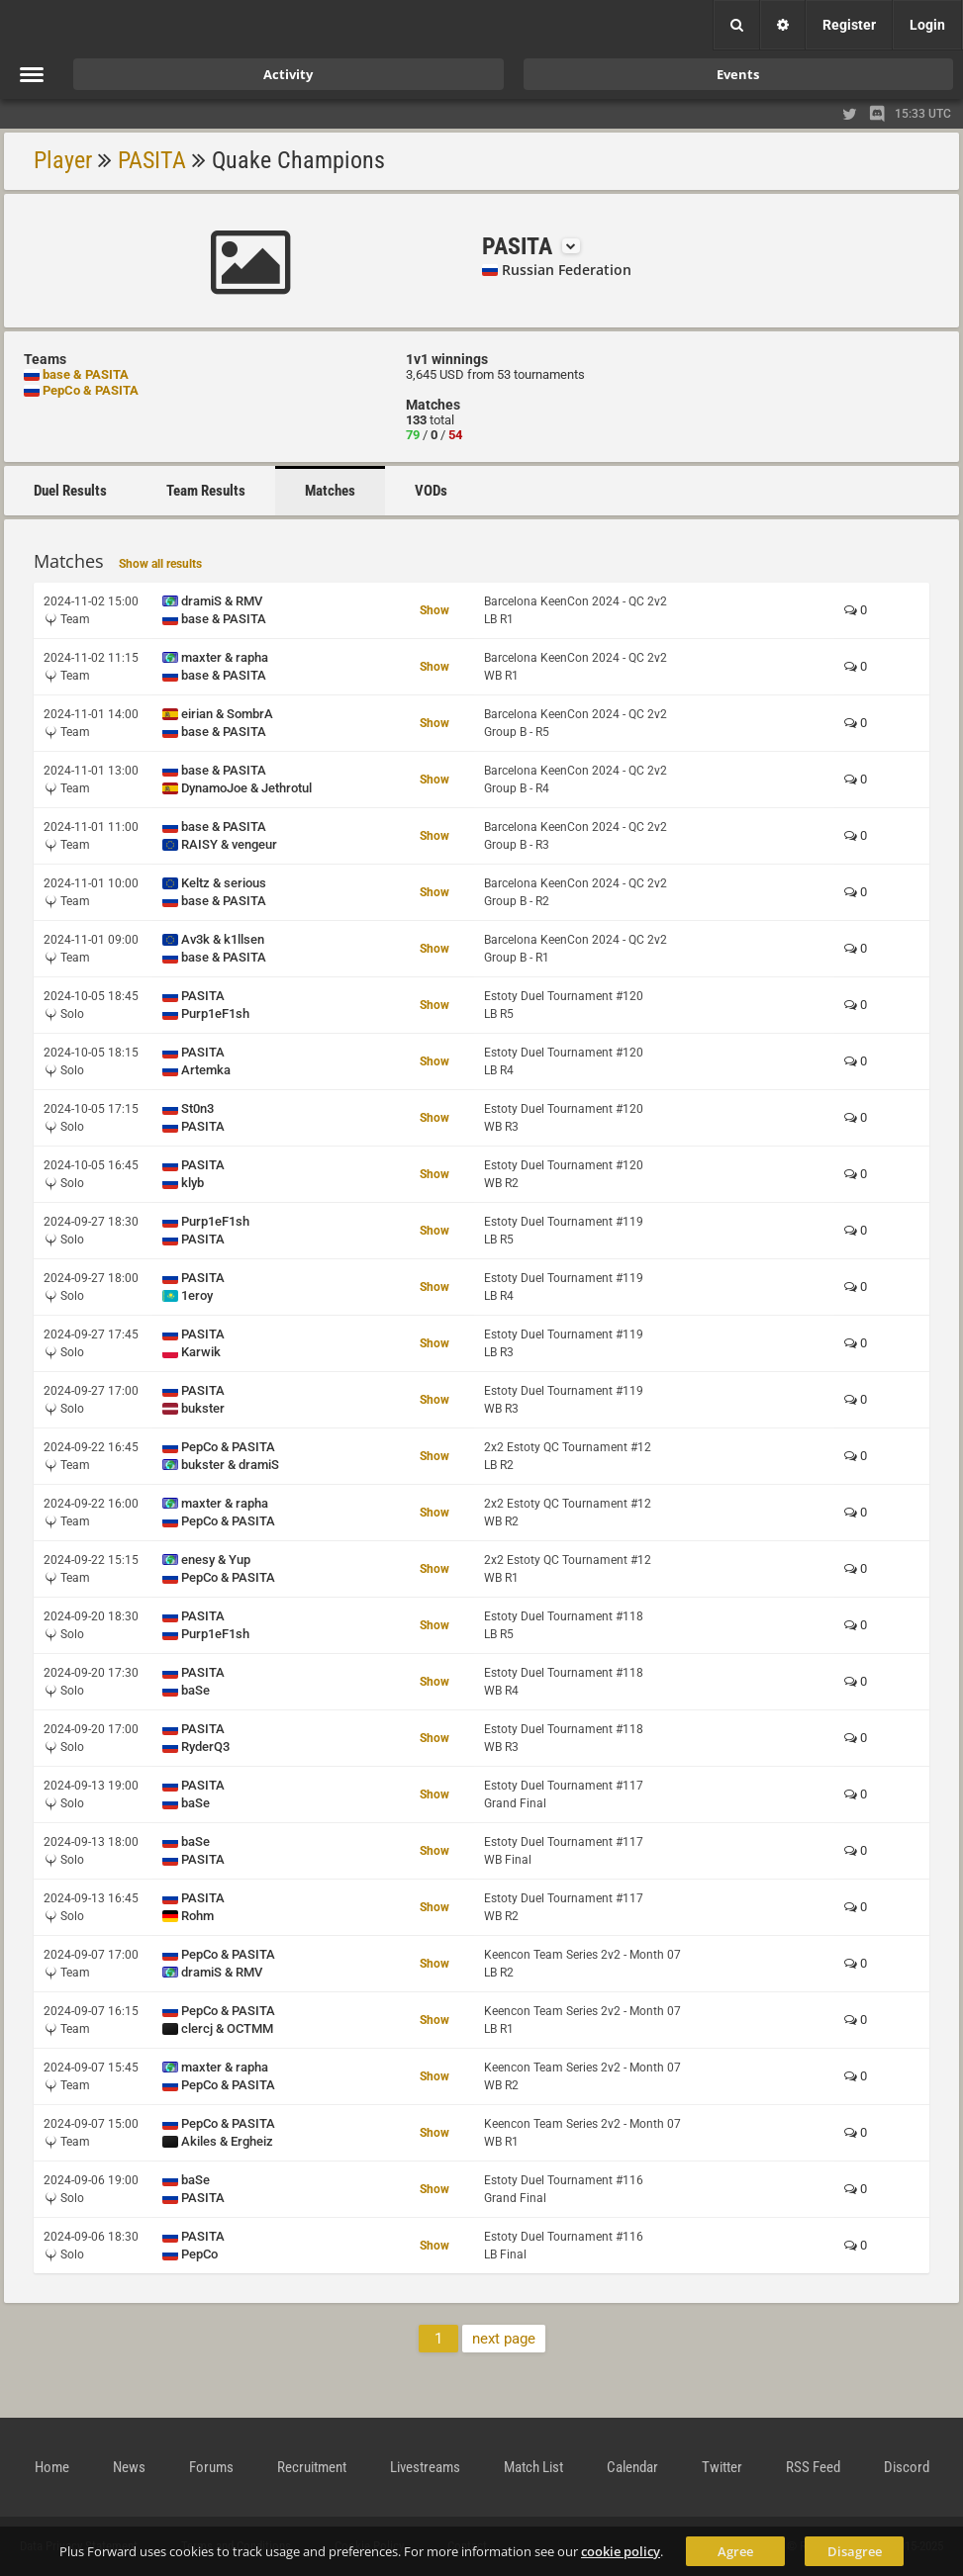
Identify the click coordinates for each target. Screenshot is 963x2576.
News (129, 2467)
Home (52, 2467)
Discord (906, 2467)
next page (503, 2338)
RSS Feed (813, 2467)
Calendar (632, 2467)
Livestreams (425, 2467)
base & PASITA (86, 374)
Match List (533, 2467)
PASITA (152, 160)
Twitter (722, 2467)
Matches (330, 491)
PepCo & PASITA (91, 390)
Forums (211, 2467)
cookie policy (620, 2551)
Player (63, 160)
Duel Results (70, 491)
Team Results (205, 491)
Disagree (854, 2551)
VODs (431, 491)
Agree (735, 2551)
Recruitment (311, 2467)
